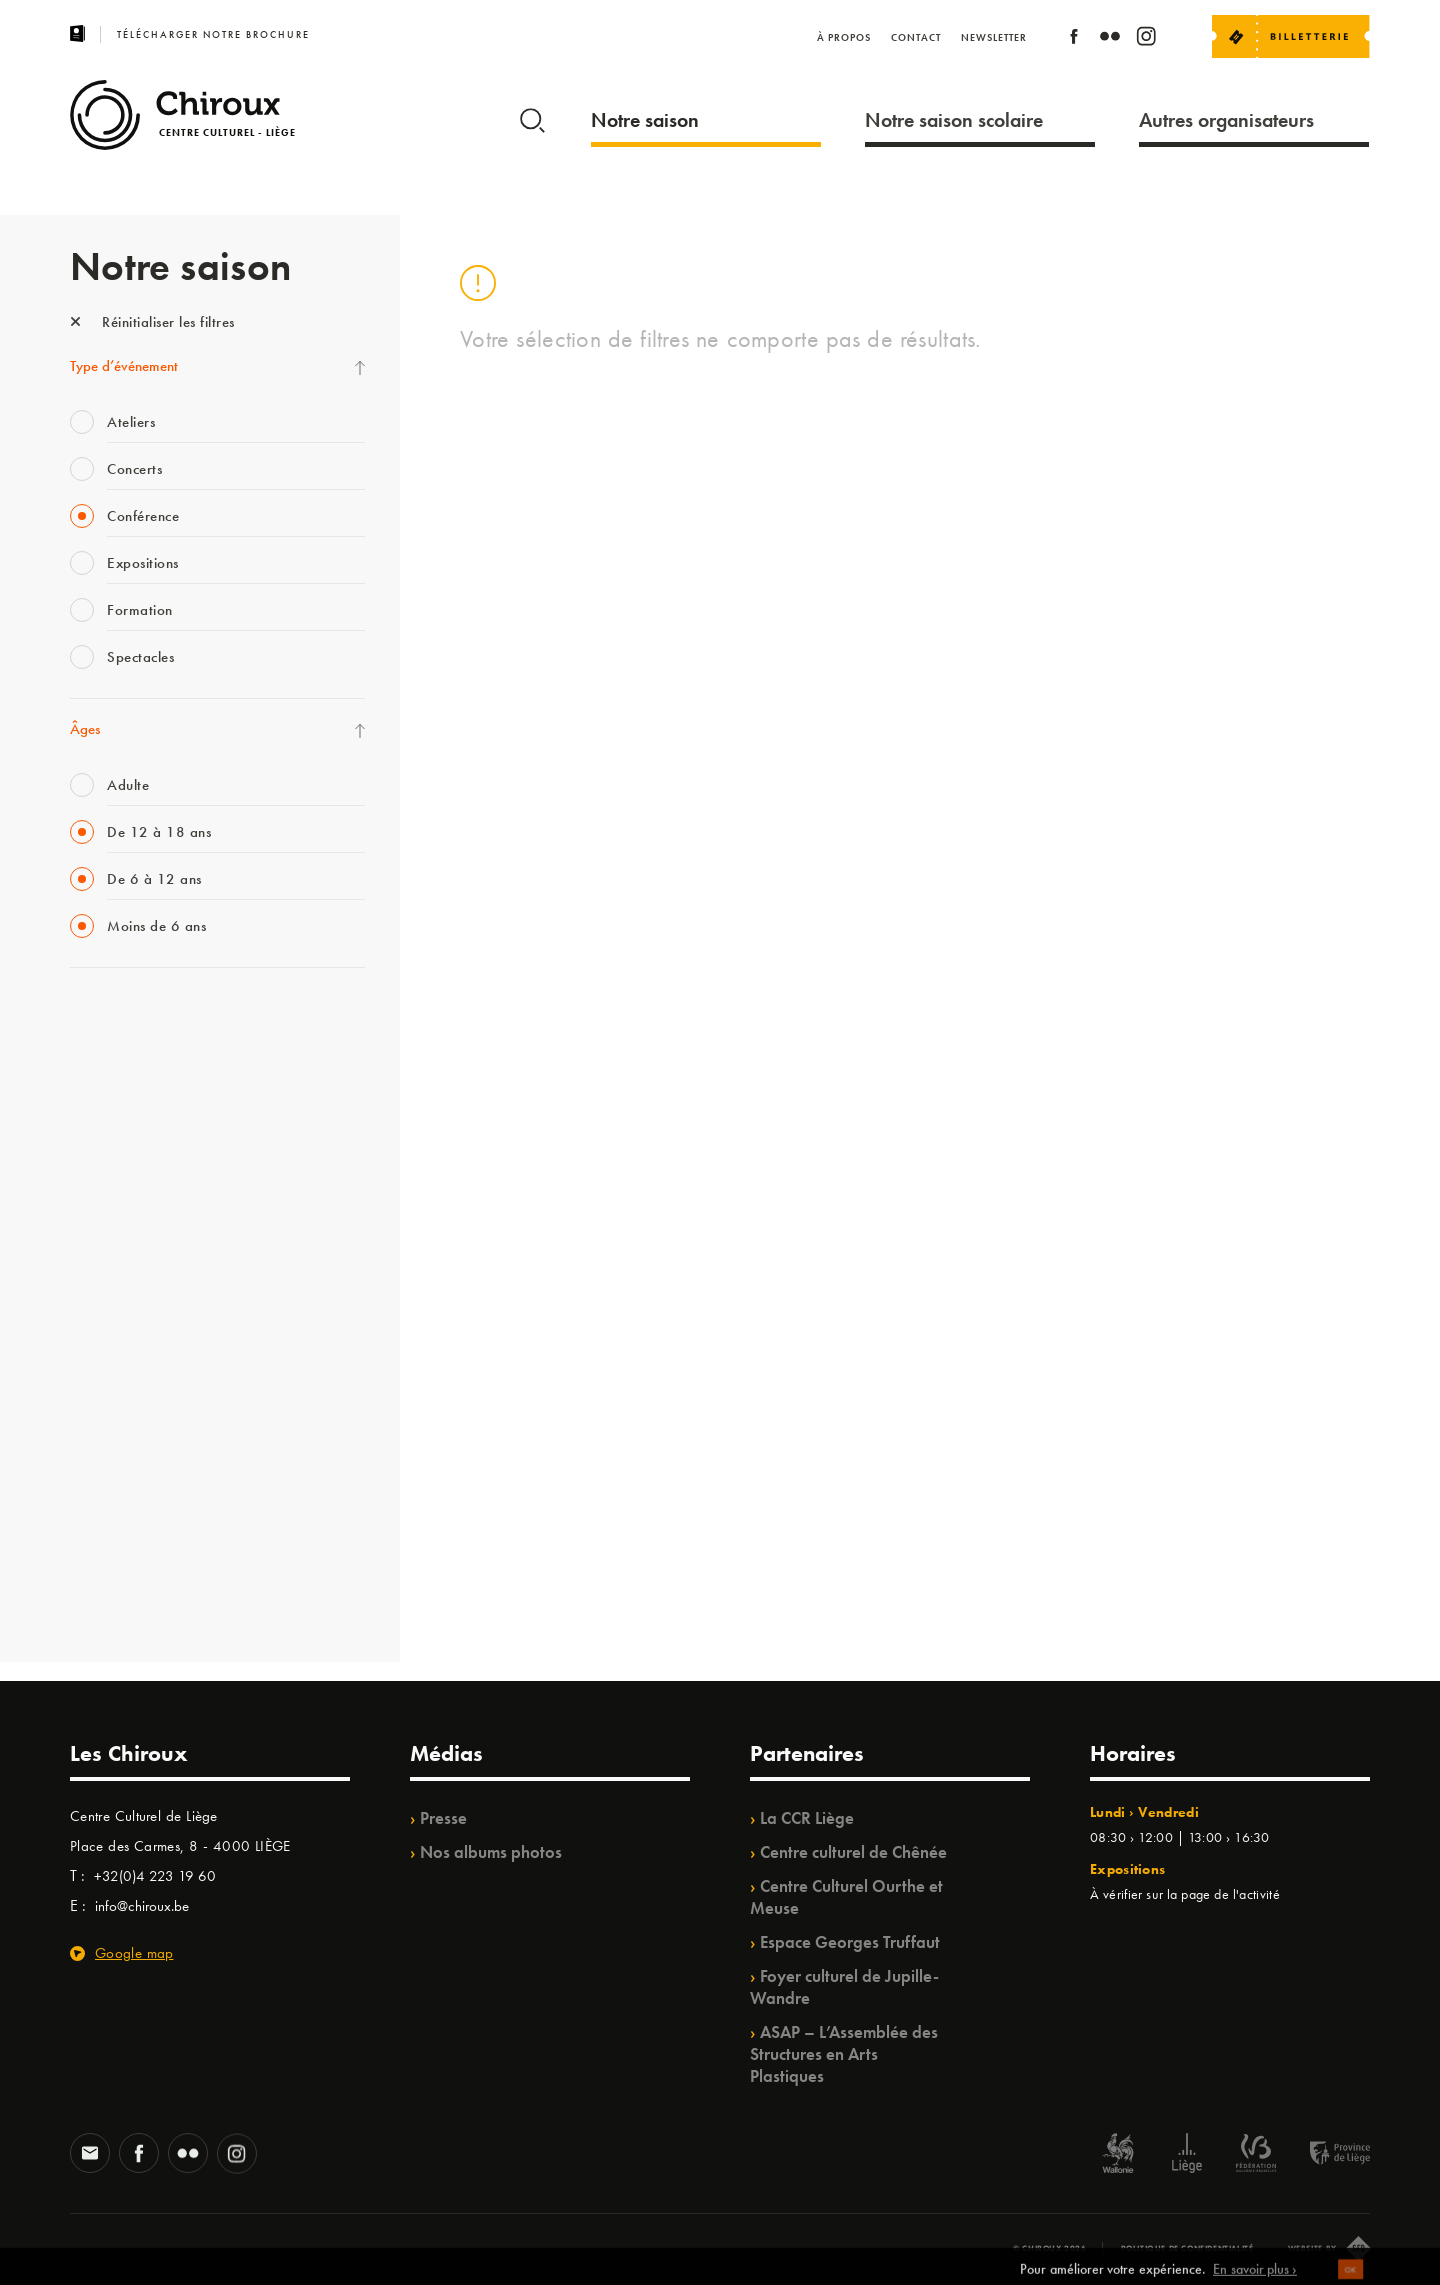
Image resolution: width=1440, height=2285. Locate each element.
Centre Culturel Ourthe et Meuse (846, 1897)
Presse (443, 1818)
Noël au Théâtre (118, 1510)
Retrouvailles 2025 (127, 1592)
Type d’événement (124, 366)
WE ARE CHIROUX (128, 1551)
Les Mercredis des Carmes (147, 1100)
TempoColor (106, 1469)
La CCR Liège (807, 1818)
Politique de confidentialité (1187, 2248)
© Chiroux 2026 (1049, 2248)
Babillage (98, 1182)
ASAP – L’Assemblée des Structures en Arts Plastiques (844, 2054)
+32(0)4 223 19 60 (155, 1876)
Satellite (93, 1223)
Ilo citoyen (100, 1428)
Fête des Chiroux (119, 1018)
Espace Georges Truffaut (850, 1942)
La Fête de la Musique (135, 1059)
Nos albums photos (491, 1852)
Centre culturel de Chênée (853, 1852)
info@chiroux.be (142, 1906)
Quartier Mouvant (124, 1346)
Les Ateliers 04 (114, 1305)
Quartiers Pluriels (120, 1387)
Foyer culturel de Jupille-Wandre (844, 1987)
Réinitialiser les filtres (152, 322)
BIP (79, 1264)
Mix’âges (97, 1141)
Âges (85, 729)
